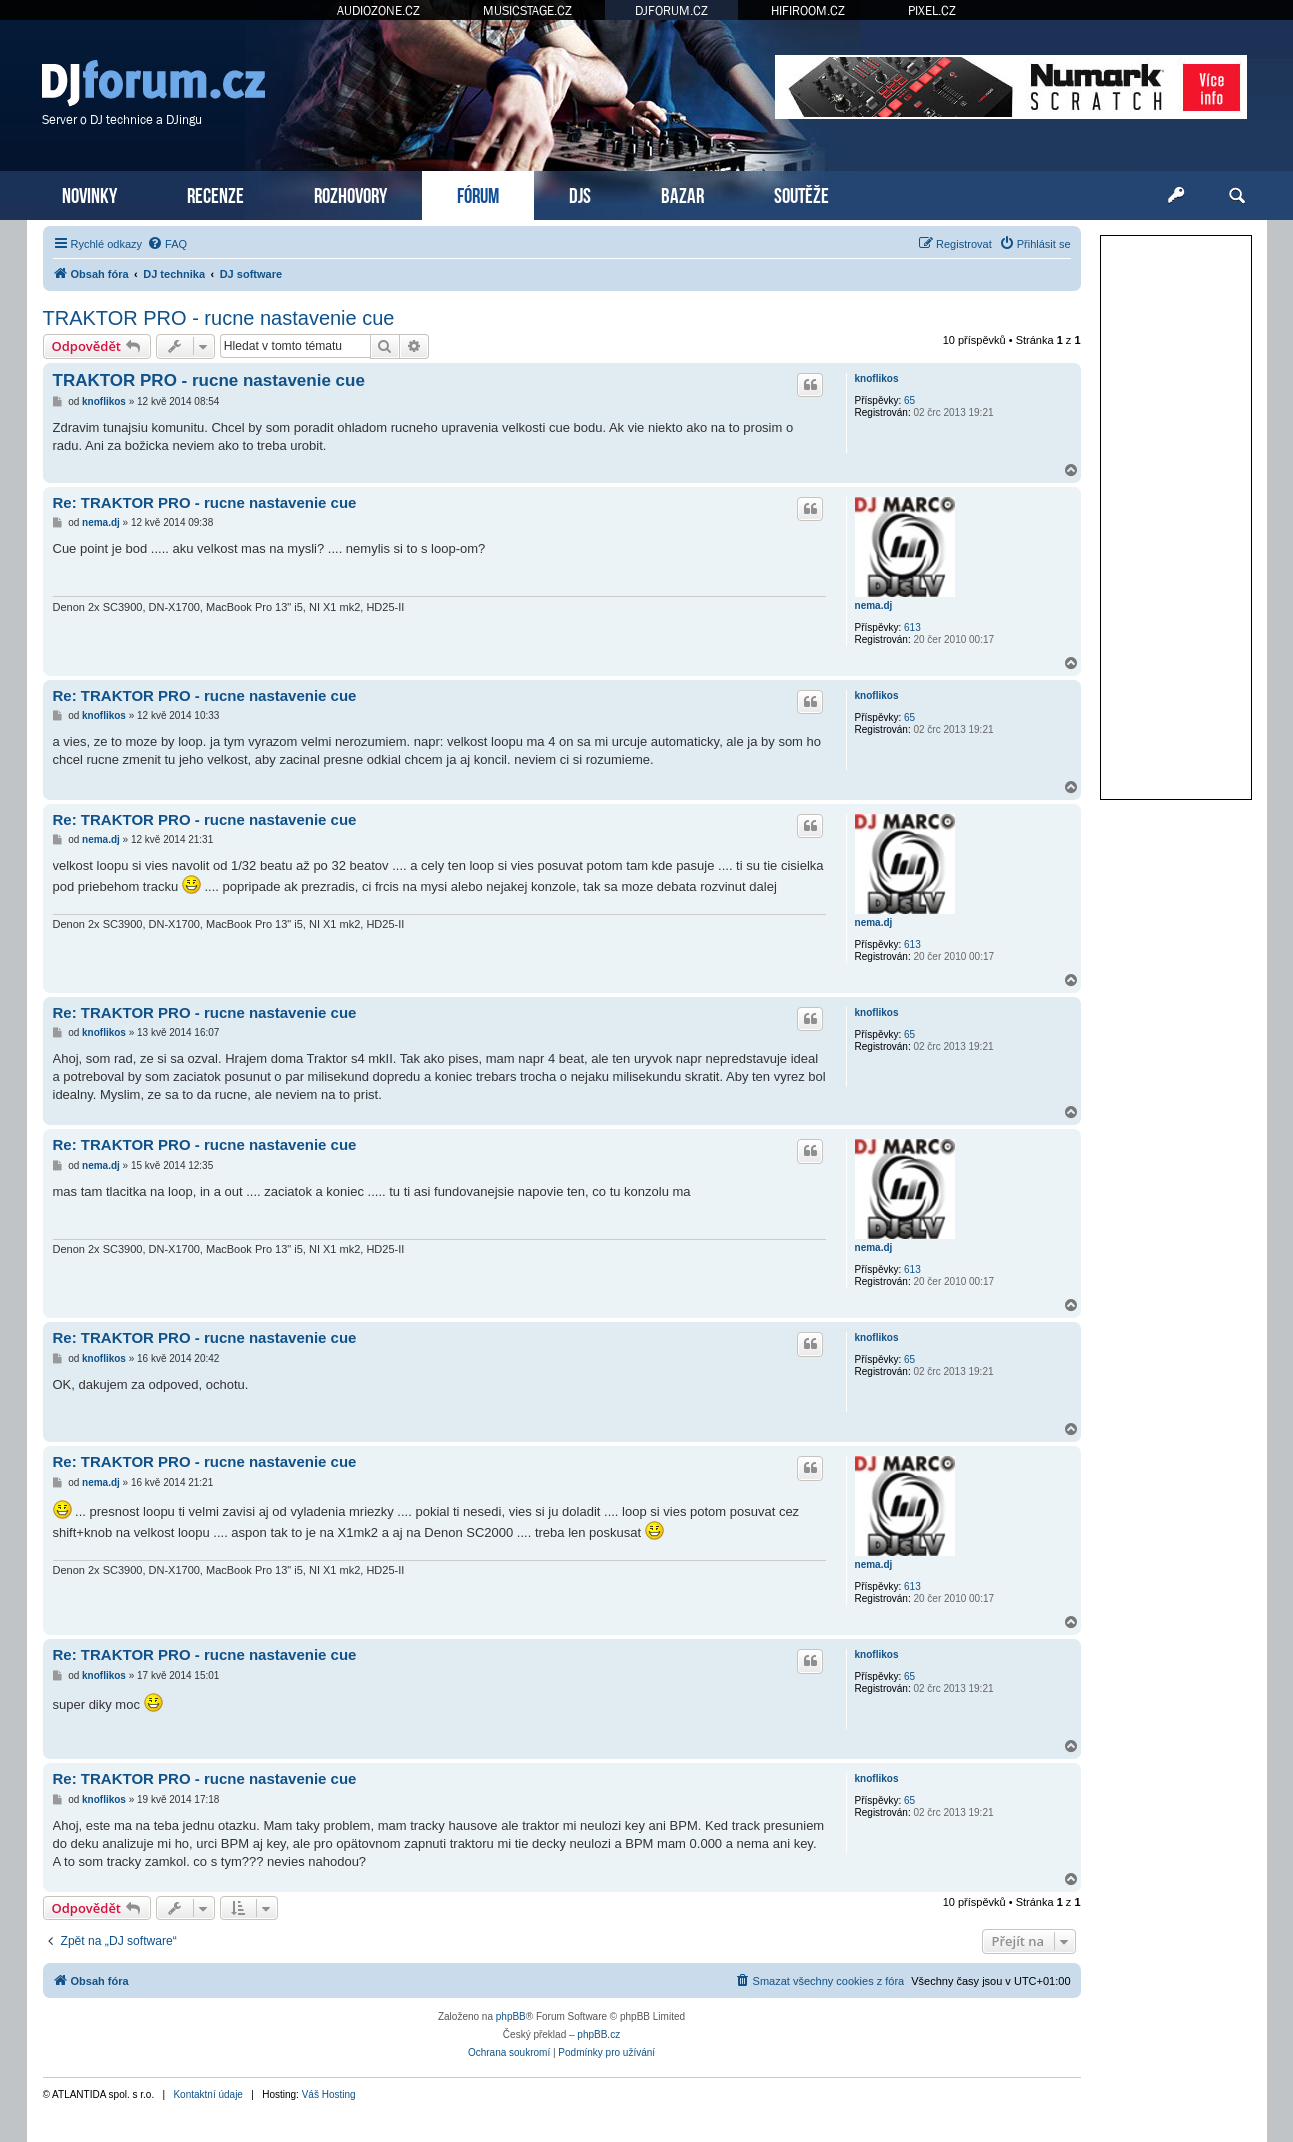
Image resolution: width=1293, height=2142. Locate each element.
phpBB (511, 2016)
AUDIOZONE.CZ (378, 10)
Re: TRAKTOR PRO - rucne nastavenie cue (205, 502)
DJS (580, 193)
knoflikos (877, 378)
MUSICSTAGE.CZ (527, 10)
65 (909, 400)
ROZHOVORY (350, 193)
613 (912, 627)
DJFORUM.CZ (671, 10)
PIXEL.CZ (932, 10)
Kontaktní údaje (208, 2094)
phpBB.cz (598, 2034)
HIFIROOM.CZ (808, 10)
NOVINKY (89, 193)
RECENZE (215, 193)
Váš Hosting (329, 2094)
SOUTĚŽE (801, 193)
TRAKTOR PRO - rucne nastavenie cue (219, 318)
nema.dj (874, 605)
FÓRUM (478, 193)
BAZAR (682, 193)
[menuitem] (167, 244)
